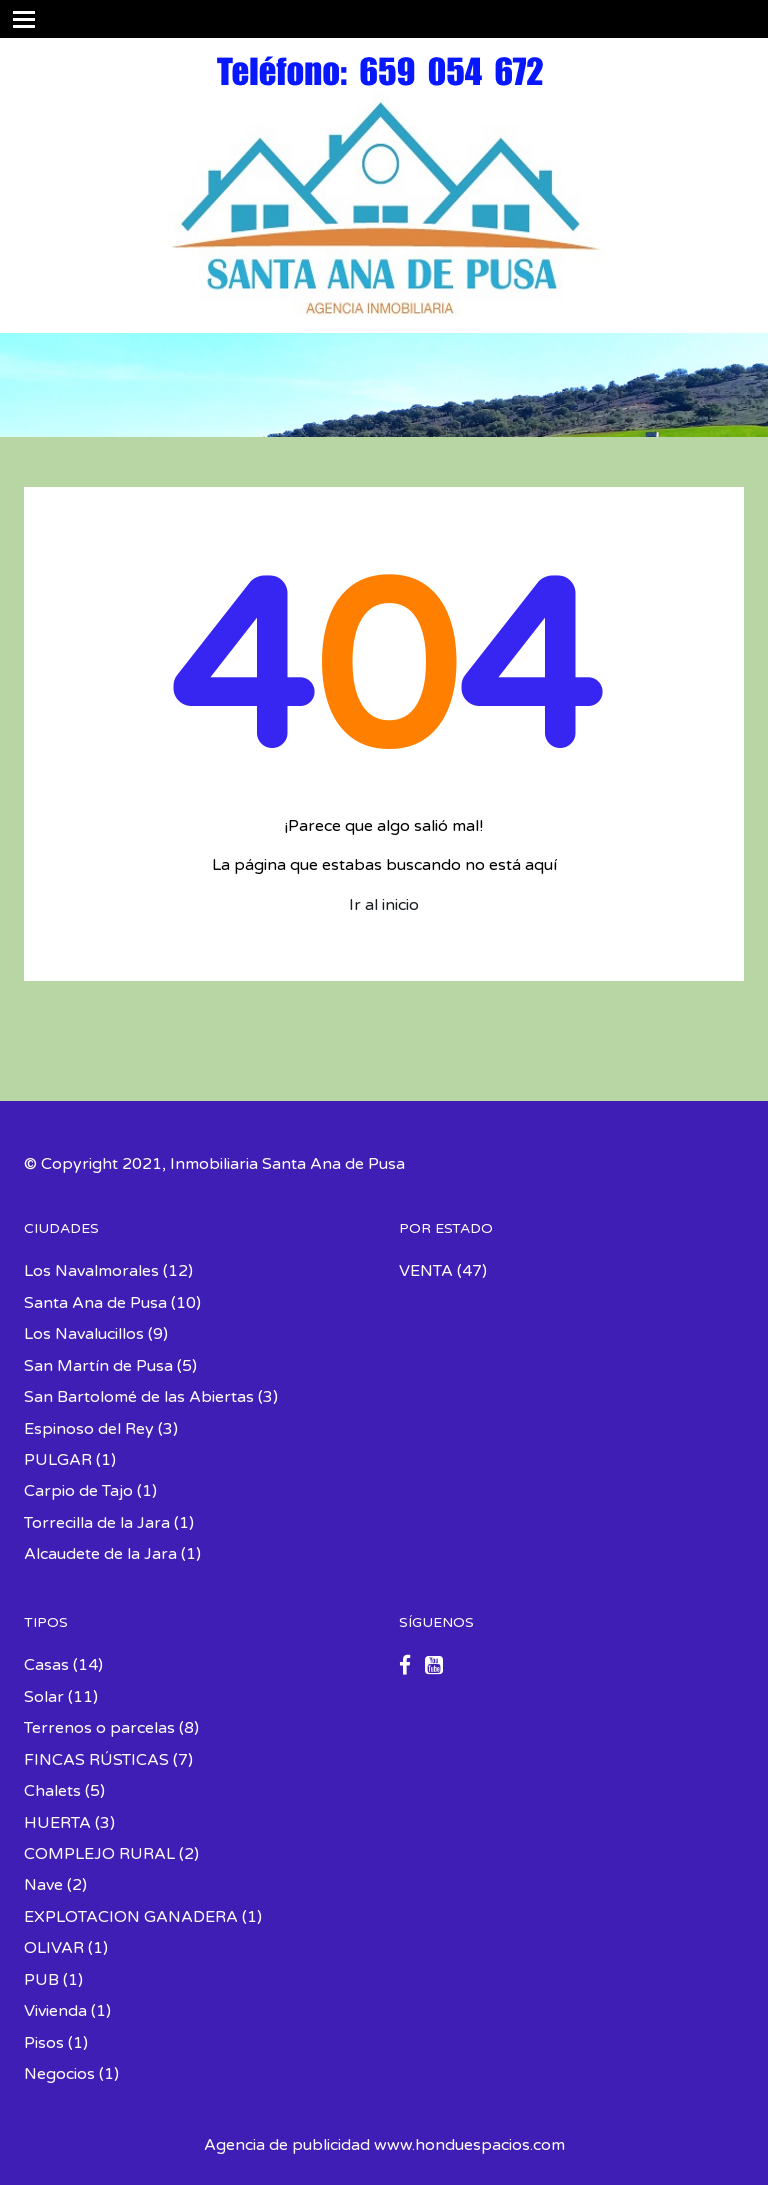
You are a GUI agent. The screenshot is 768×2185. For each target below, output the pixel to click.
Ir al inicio (384, 905)
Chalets (52, 1791)
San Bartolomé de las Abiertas (139, 1397)
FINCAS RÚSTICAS (96, 1760)
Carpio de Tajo (78, 1491)
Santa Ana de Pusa (95, 1303)
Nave (43, 1885)
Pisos (44, 2043)
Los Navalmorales (91, 1271)
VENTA (426, 1271)
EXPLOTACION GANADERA (131, 1917)
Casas (46, 1665)
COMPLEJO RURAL (99, 1854)
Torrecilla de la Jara (97, 1523)
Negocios (59, 2074)
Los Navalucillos (84, 1334)
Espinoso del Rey (89, 1429)
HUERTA (57, 1823)
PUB (41, 1980)
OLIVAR (54, 1948)
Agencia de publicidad (287, 2145)
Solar (44, 1697)
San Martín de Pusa (98, 1366)
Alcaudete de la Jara (100, 1554)
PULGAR (58, 1460)
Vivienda (55, 2011)
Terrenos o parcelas (99, 1728)
